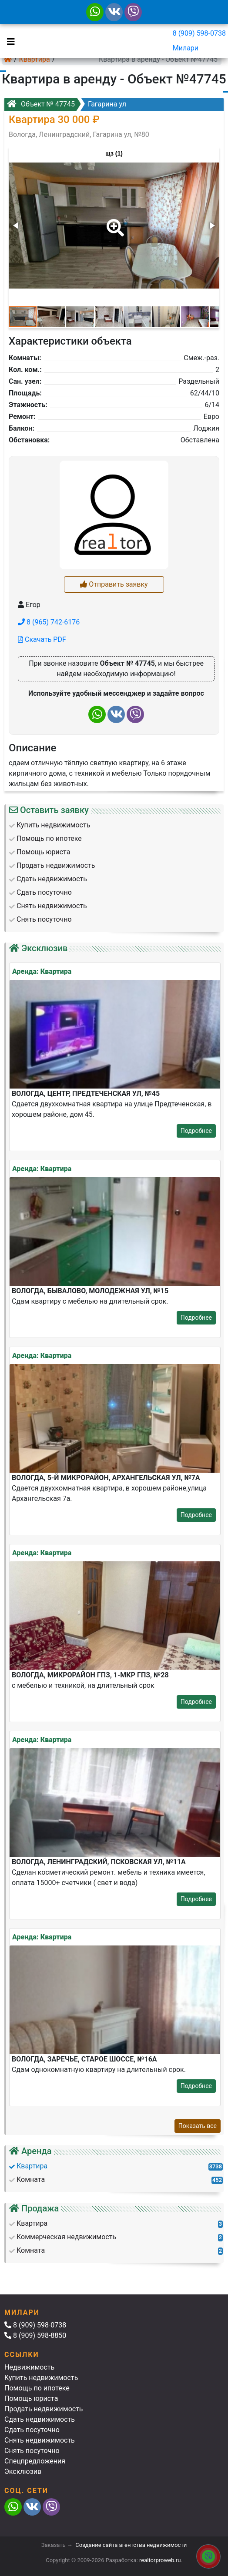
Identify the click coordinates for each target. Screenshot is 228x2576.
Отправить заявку (114, 584)
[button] (114, 222)
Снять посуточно (32, 2451)
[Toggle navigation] (8, 40)
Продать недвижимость (43, 2409)
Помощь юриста (31, 2398)
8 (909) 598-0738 (199, 33)
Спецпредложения (34, 2461)
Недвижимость (29, 2367)
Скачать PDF (42, 639)
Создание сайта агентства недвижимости (131, 2545)
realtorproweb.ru (160, 2560)
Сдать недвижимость (39, 2419)
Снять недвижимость (39, 2440)
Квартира (34, 59)
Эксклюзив (22, 2471)
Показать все (197, 2125)
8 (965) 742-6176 (49, 622)
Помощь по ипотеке (37, 2388)
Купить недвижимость (41, 2378)
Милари (185, 48)
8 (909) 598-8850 (35, 2335)
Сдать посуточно (32, 2430)
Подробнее (196, 1130)
